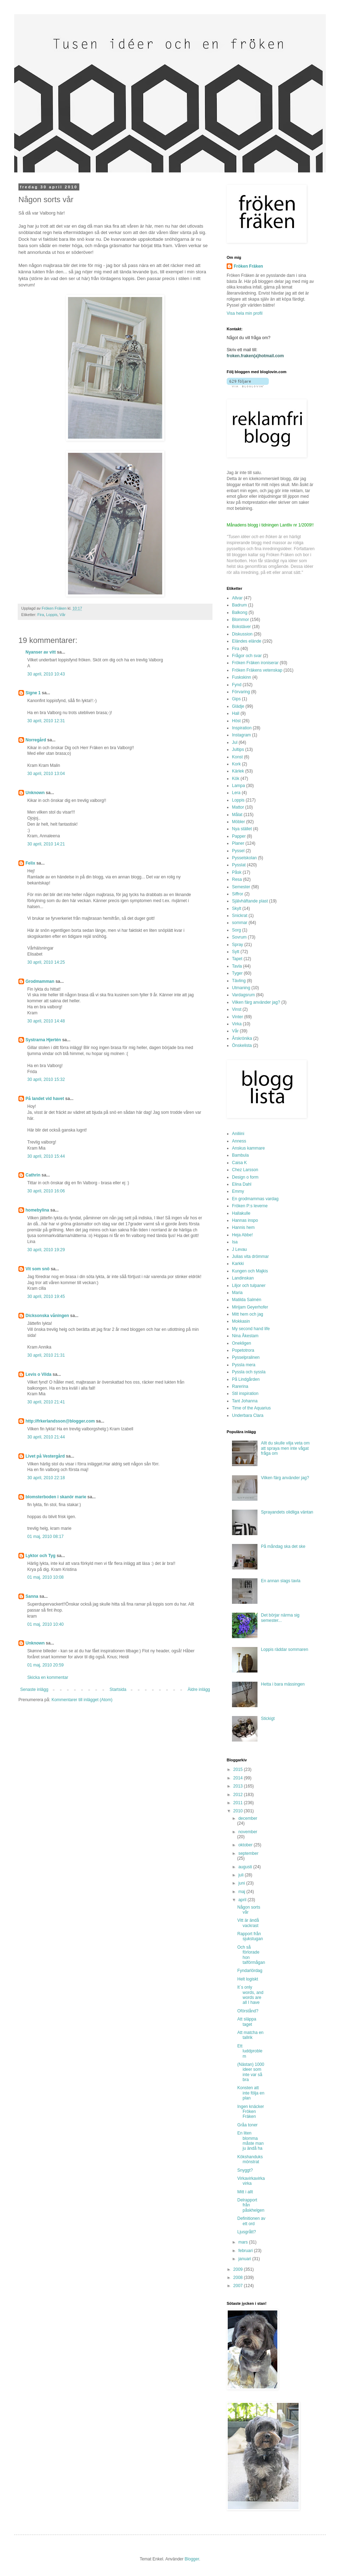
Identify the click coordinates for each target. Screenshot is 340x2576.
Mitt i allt (245, 2191)
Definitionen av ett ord (251, 2221)
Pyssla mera (243, 1364)
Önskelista (242, 1045)
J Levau (239, 1249)
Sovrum (239, 937)
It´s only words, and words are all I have (250, 1995)
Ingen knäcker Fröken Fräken (250, 2111)
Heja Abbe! (242, 1234)
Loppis (51, 614)
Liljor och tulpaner (249, 1285)
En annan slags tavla (280, 1580)
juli (241, 1875)
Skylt (236, 908)
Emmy (238, 1191)
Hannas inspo (245, 1220)
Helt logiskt (247, 1979)
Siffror (237, 893)
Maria (237, 1292)
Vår (63, 614)
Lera (236, 792)
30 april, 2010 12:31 (46, 720)
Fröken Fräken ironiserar (255, 662)
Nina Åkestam (245, 1335)
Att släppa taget (246, 2022)
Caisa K (239, 1162)
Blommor (240, 619)
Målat (237, 814)
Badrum (239, 605)
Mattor (238, 807)
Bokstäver (241, 626)
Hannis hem (243, 1227)
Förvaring (241, 691)
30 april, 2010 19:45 (46, 1296)
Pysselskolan (244, 857)
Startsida (117, 1689)
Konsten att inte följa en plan (250, 2093)
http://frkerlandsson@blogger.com (60, 1421)
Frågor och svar (247, 655)
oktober (246, 1844)
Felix (30, 863)
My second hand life (251, 1328)
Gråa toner (247, 2124)
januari (245, 2258)
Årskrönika (242, 1038)
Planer (238, 843)
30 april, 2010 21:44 (46, 1437)
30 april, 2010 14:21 (46, 844)
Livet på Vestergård (45, 1456)
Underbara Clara (248, 1415)
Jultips (238, 749)
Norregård (36, 739)
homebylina (37, 1210)
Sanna (32, 1596)
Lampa (238, 785)
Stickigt (268, 1718)
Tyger (237, 973)
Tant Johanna (244, 1400)
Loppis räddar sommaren (284, 1649)
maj (242, 1891)
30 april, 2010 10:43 (46, 674)
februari (246, 2250)
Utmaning (241, 987)
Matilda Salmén (246, 1299)
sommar (239, 922)
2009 (238, 2269)
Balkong (239, 612)
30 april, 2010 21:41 (46, 1402)
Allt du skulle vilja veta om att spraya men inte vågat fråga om (285, 1448)
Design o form (245, 1177)
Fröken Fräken (248, 266)
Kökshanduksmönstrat (250, 2159)
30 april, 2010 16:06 (46, 1191)
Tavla (237, 966)
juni (242, 1883)
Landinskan (243, 1278)
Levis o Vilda (38, 1374)
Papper (239, 836)
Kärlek (238, 771)
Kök (235, 778)
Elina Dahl (241, 1184)
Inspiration (241, 727)
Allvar (237, 597)
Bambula (240, 1155)
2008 (238, 2277)
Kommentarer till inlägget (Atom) (81, 1699)
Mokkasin (241, 1321)
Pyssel (238, 850)
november (247, 1831)
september (248, 1853)
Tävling (239, 980)
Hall (235, 713)
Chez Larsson (245, 1169)
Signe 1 (33, 692)
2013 (238, 1786)
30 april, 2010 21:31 (46, 1355)
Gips (236, 698)
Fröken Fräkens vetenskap (257, 670)
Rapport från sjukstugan (250, 1936)
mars (243, 2242)
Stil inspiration (245, 1393)
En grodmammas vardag (255, 1198)
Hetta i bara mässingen (283, 1684)
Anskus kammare (248, 1148)
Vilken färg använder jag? (256, 1002)
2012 (238, 1794)
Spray (237, 944)
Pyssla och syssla (249, 1371)
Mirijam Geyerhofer (250, 1307)
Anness (239, 1141)
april (243, 1899)
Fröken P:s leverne (250, 1205)
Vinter (237, 1016)
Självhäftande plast (250, 901)
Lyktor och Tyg (41, 1555)
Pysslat (239, 864)
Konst (237, 756)
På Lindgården (246, 1379)
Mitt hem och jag (247, 1314)
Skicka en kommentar (47, 1677)
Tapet (237, 958)
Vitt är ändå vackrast (248, 1923)
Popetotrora (243, 1350)
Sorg (236, 930)
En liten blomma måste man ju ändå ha (250, 2141)
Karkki (238, 1263)
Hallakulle (241, 1213)
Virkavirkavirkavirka (251, 2181)
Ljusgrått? (246, 2231)
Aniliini (238, 1133)
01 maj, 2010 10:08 (45, 1577)
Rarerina (240, 1386)
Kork (236, 764)
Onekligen (241, 1343)
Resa (237, 879)
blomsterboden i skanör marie (56, 1496)
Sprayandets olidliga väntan (287, 1512)
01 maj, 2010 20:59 (45, 1665)
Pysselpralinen (246, 1357)
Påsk (237, 872)
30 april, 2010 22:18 (46, 1477)
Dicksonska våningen (47, 1315)
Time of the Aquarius (251, 1408)
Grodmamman (40, 981)
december (247, 1818)
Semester (241, 886)
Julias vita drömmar (250, 1256)
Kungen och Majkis (250, 1271)
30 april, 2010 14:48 (46, 1021)
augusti (245, 1866)
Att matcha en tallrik (250, 2035)
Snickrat (239, 915)
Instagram (241, 735)
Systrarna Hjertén (43, 1039)
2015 (238, 1769)
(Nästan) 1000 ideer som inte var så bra (250, 2072)
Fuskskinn (241, 677)
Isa (235, 1241)
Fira (41, 614)
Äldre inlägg (199, 1689)
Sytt (235, 951)
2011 (238, 1802)
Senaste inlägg (34, 1689)
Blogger (192, 2559)
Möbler (238, 821)
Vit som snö (38, 1268)
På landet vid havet (45, 1098)
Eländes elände (246, 641)
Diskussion (242, 634)
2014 (238, 1778)
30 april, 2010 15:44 (46, 1156)
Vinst (236, 1009)
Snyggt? (245, 2170)
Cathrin (33, 1175)
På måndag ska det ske (283, 1546)
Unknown (35, 792)
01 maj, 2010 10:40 (45, 1624)
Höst (236, 720)
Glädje (238, 706)
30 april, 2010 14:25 (46, 962)
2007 (238, 2285)
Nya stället (242, 828)
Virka (237, 1023)
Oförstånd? (247, 2010)
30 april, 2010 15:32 (46, 1079)
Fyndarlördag (249, 1970)
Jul (234, 742)
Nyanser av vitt (41, 652)
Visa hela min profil (244, 313)
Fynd (237, 684)
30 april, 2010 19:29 (46, 1249)
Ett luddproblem (249, 2051)
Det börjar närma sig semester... (280, 1618)
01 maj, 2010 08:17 (45, 1536)
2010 (238, 1810)
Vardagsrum (243, 994)
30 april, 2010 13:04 (46, 773)
